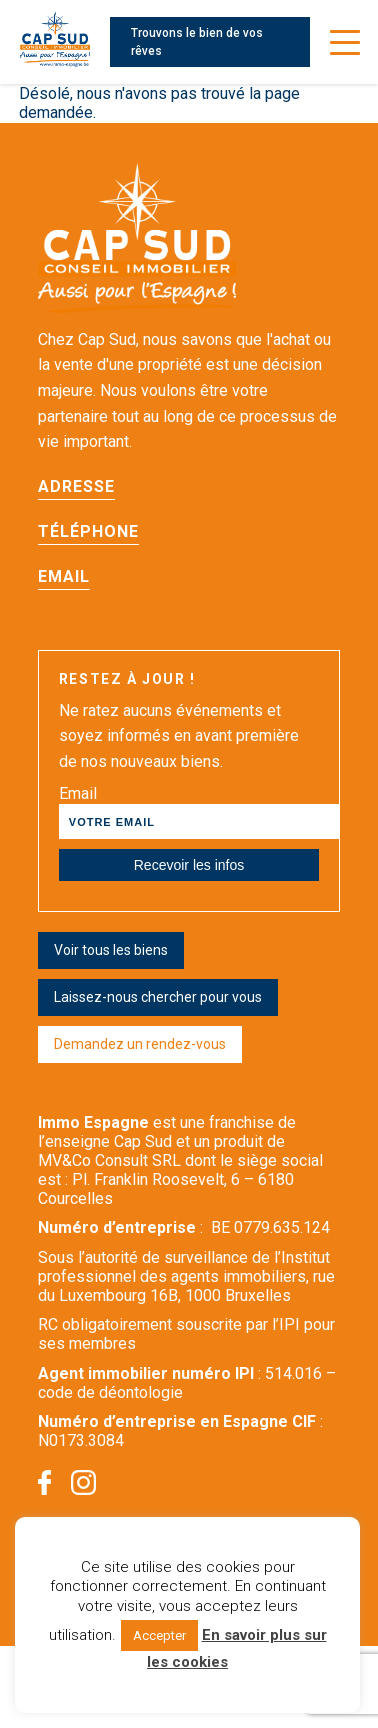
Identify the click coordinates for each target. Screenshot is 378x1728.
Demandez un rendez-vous (140, 1044)
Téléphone (88, 531)
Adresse (76, 486)
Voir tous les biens (111, 950)
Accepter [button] (159, 1635)
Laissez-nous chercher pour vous (158, 997)
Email (64, 576)
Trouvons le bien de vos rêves (197, 42)
